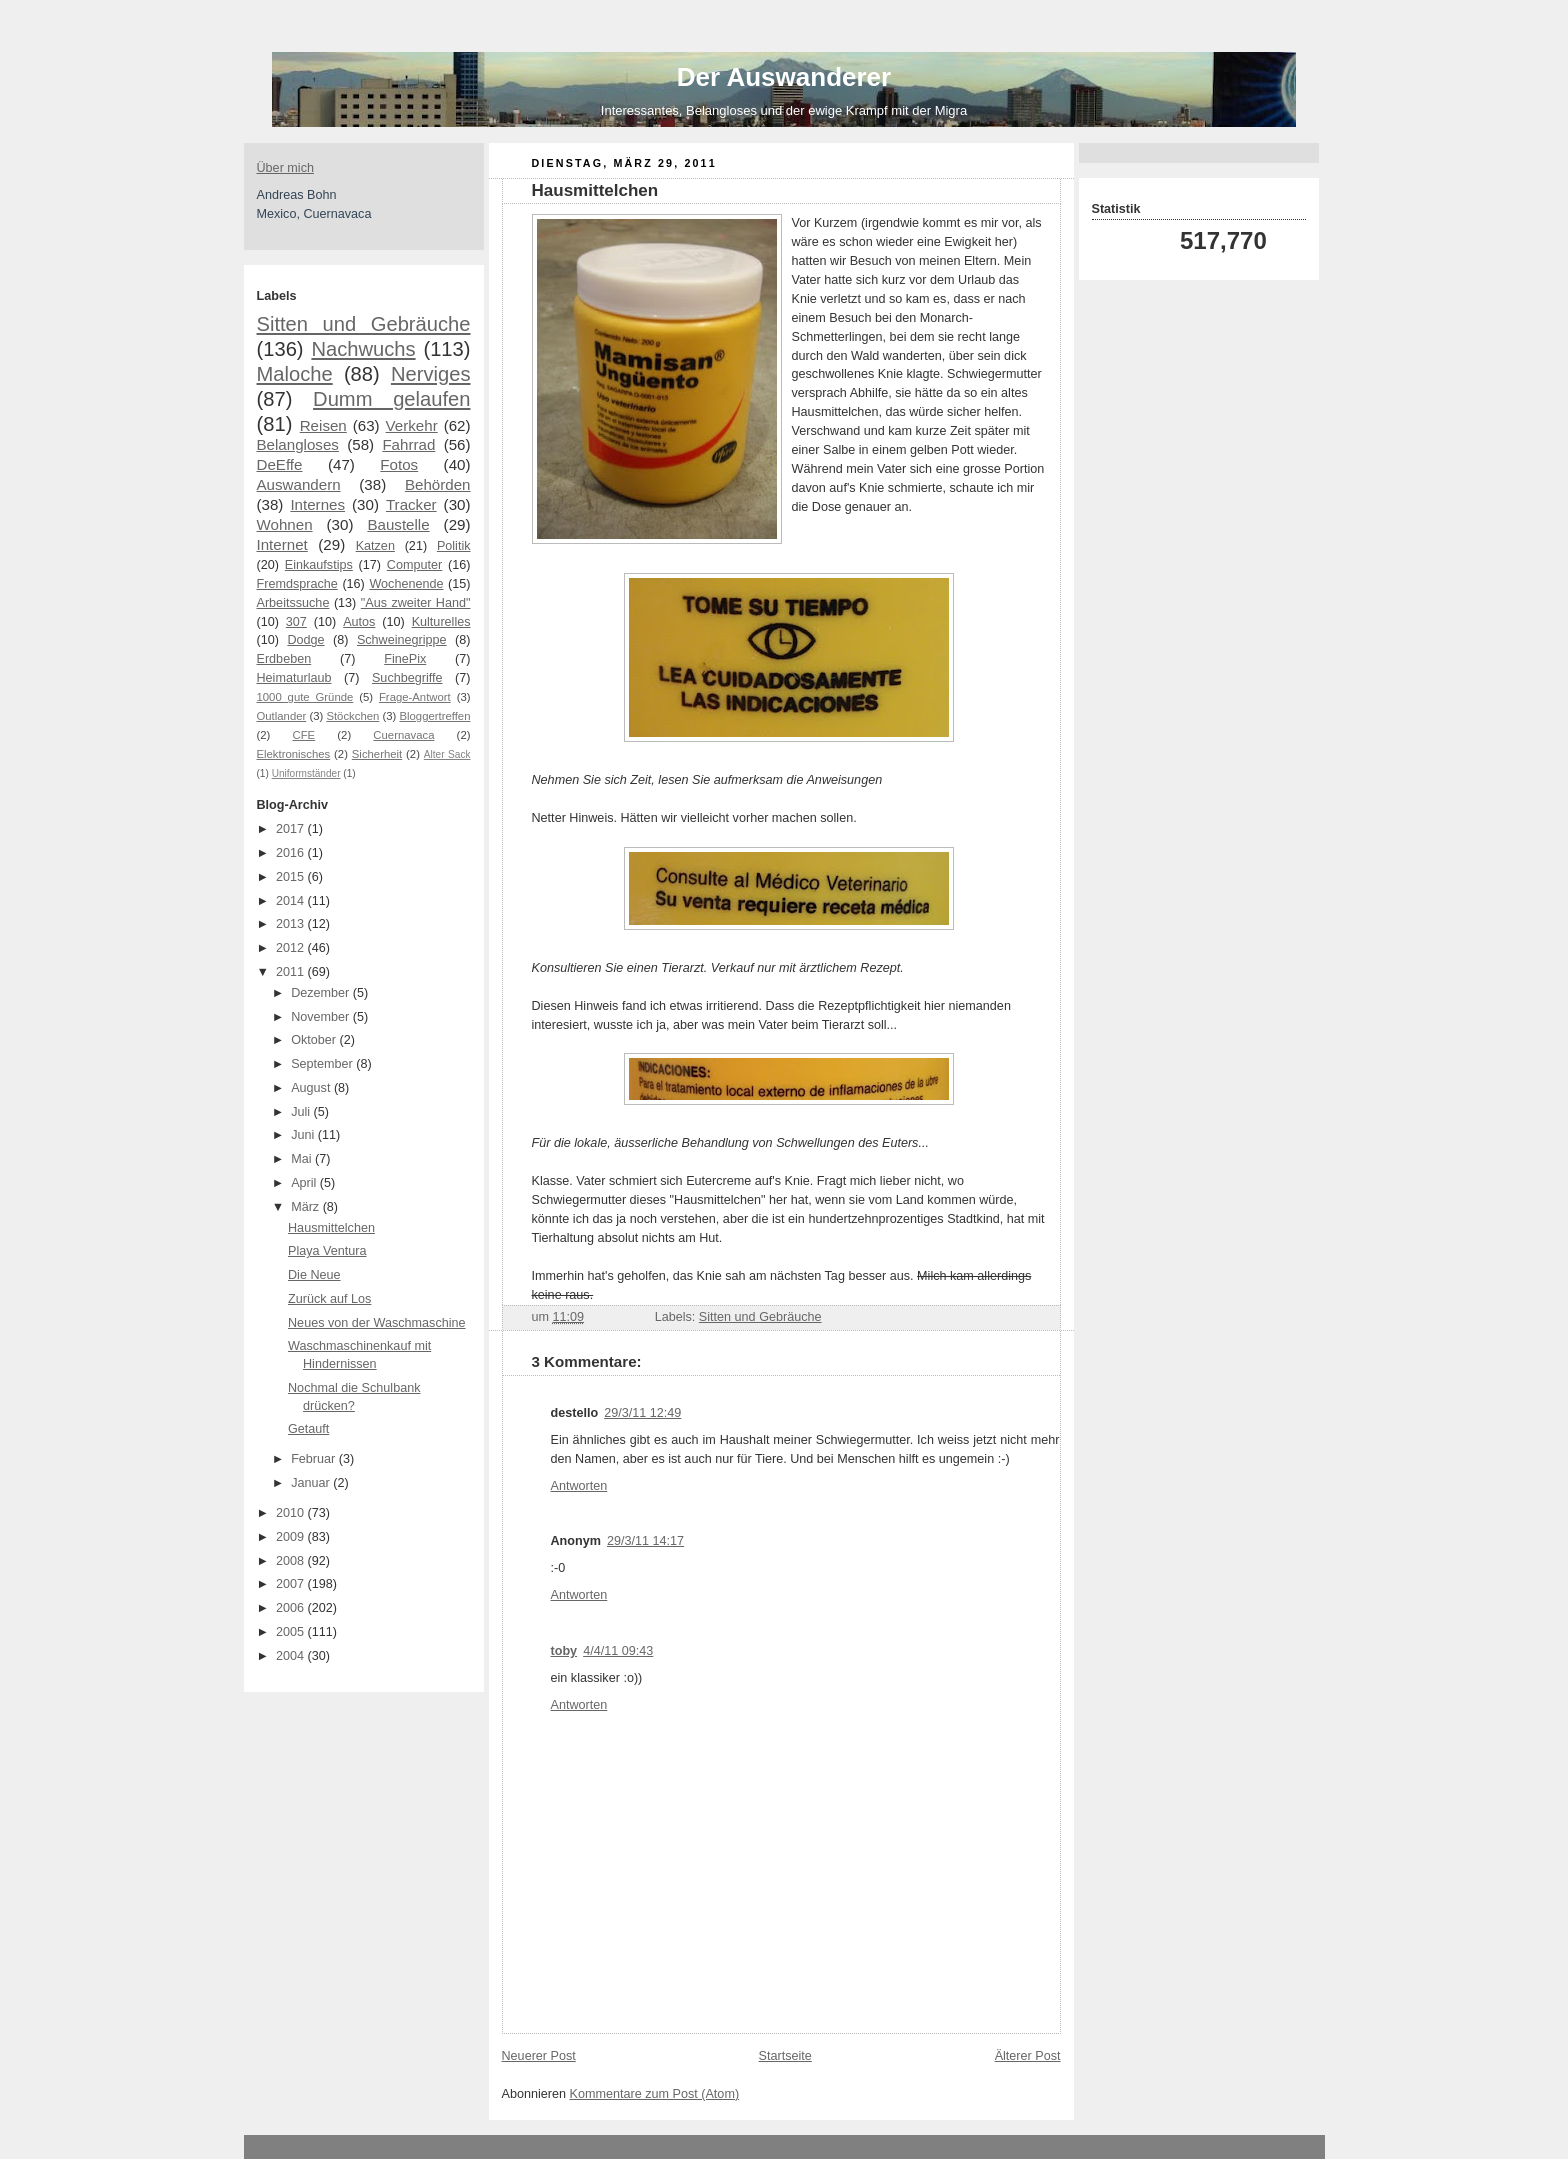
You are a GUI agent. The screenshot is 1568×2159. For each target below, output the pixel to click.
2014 (292, 901)
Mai (303, 1159)
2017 (292, 829)
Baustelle (398, 524)
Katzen (375, 546)
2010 (292, 1513)
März (307, 1207)
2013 (292, 924)
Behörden (438, 484)
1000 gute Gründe (305, 697)
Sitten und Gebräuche (364, 324)
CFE (304, 735)
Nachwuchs (363, 349)
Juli (302, 1112)
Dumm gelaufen (391, 399)
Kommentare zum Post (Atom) (655, 2094)
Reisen (323, 425)
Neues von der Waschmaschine (377, 1323)
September (323, 1064)
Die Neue (314, 1275)
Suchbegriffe (407, 678)
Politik (454, 546)
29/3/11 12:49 (642, 1413)
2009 (292, 1537)
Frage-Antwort (415, 697)
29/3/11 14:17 (645, 1541)
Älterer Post (1028, 2056)
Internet (282, 544)
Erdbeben (284, 659)
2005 (292, 1632)
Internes (317, 504)
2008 (292, 1561)
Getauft (308, 1429)
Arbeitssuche (293, 603)
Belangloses (298, 444)
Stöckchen (352, 716)
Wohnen (285, 524)
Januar (312, 1483)
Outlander (282, 716)
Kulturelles (441, 622)
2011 (292, 972)
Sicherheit (377, 754)
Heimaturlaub (294, 678)
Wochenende (406, 584)
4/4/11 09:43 (618, 1651)
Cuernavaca (403, 735)
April (305, 1183)
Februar (315, 1459)
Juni (304, 1135)
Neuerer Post (539, 2056)
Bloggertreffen (435, 716)
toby (564, 1651)
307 (296, 622)
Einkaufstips (319, 565)
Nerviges (431, 374)
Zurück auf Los (329, 1299)
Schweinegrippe (402, 640)
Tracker (411, 504)
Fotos (399, 464)
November (322, 1017)
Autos (359, 622)
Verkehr (412, 425)
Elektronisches (294, 754)
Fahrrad (408, 444)
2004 (292, 1656)
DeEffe (280, 464)
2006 (292, 1608)
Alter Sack (447, 754)
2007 (292, 1584)
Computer (414, 565)
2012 (292, 948)
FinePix (405, 659)
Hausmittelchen (331, 1228)
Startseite (785, 2056)
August (312, 1088)
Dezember (322, 993)
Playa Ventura (327, 1251)
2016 (292, 853)
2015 (292, 877)
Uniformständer (306, 773)
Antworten (579, 1486)
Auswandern (299, 484)
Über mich (285, 168)
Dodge (305, 640)
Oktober (315, 1040)
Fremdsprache (297, 584)
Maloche (295, 374)
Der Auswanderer (784, 77)
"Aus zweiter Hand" (416, 603)
